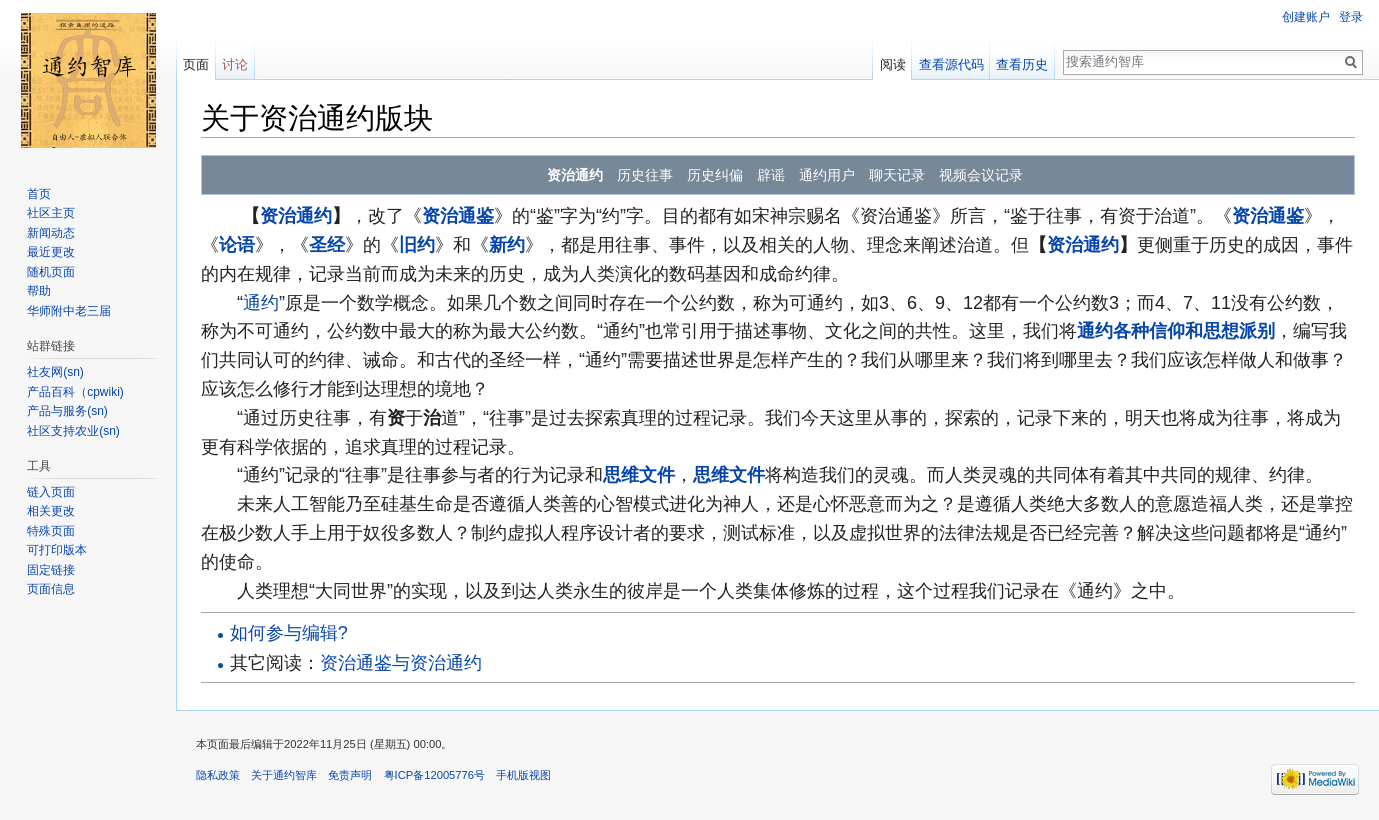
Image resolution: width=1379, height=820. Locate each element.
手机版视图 (523, 775)
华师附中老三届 (69, 311)
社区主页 (51, 213)
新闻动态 (51, 233)
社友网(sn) (55, 372)
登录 (1351, 17)
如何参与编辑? (289, 633)
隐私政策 (218, 775)
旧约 (417, 245)
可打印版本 (57, 550)
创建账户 (1306, 17)
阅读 (893, 64)
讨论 (235, 64)
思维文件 (639, 475)
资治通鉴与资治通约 (401, 663)
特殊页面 (51, 531)
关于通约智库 (284, 775)
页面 (196, 64)
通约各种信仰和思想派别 (1176, 331)
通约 (261, 303)
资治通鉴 (458, 216)
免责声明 (350, 775)
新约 (507, 245)
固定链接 (51, 570)
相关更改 (51, 511)
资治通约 (296, 216)
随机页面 (51, 272)
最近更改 (51, 252)
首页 (39, 194)
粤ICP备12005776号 (434, 775)
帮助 (39, 291)
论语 (237, 245)
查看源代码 (951, 64)
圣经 (327, 245)
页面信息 (51, 589)
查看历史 (1022, 64)
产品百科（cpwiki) (75, 392)
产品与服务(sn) (67, 411)
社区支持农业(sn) (73, 431)
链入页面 (51, 492)
